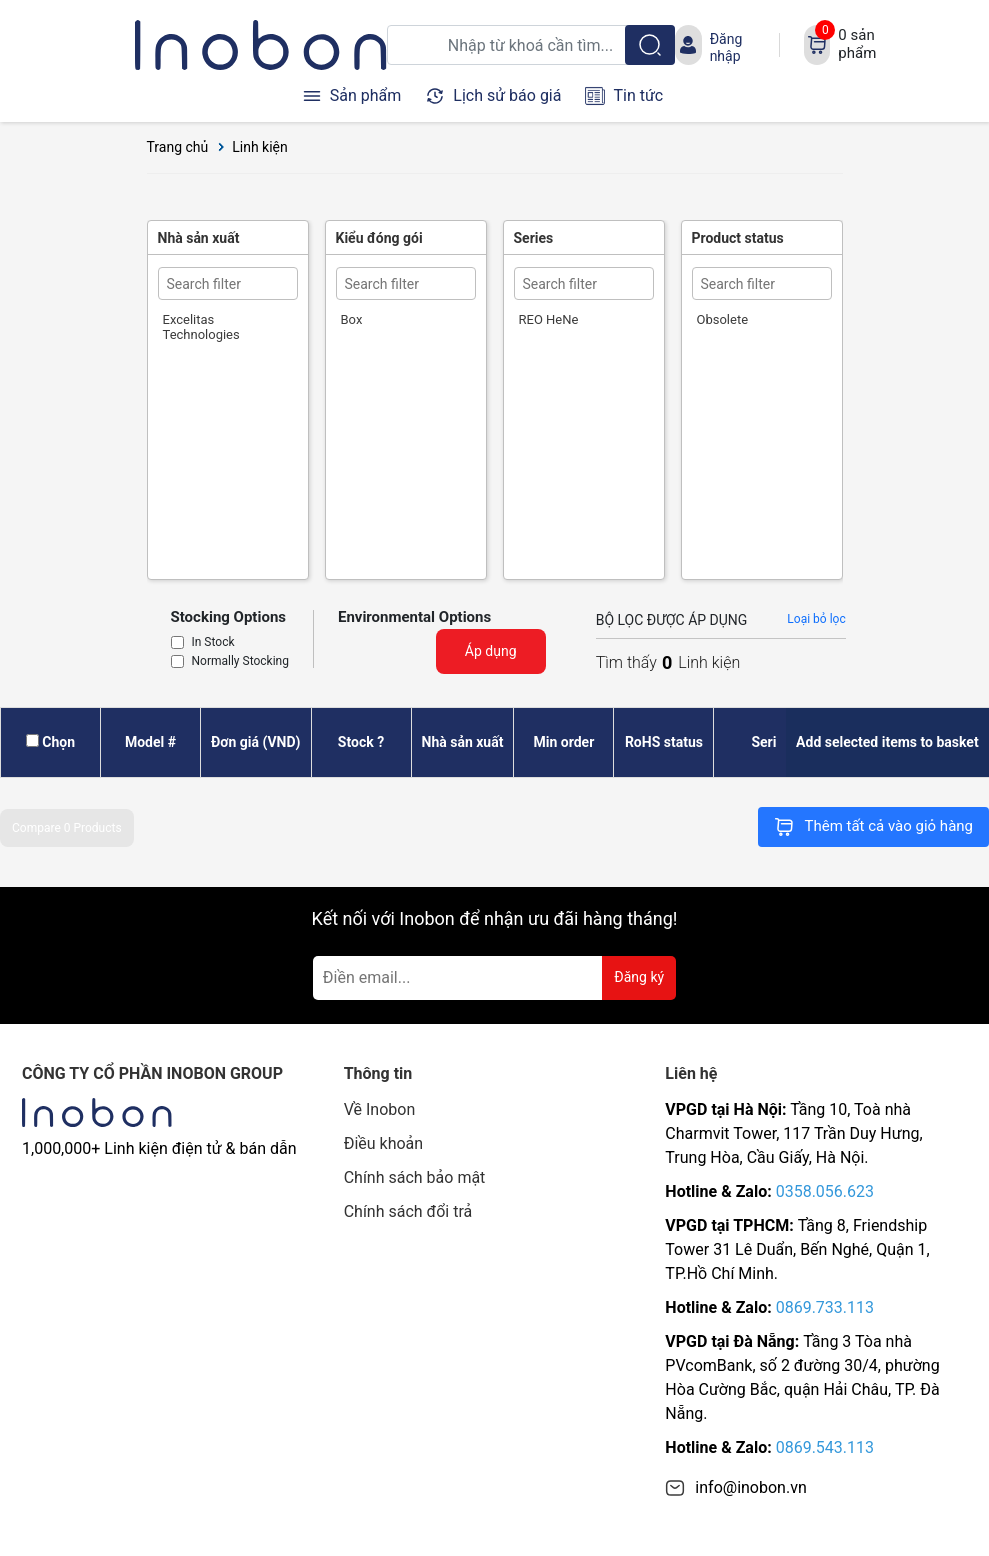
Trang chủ (178, 147)
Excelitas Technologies (201, 327)
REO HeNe (549, 319)
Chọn (58, 742)
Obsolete (723, 319)
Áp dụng (491, 651)
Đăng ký (639, 977)
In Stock (213, 643)
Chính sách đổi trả (408, 1211)
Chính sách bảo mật (415, 1177)
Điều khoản (383, 1143)
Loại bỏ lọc (816, 619)
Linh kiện (260, 147)
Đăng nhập (726, 47)
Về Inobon (380, 1109)
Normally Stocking (240, 662)
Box (352, 319)
